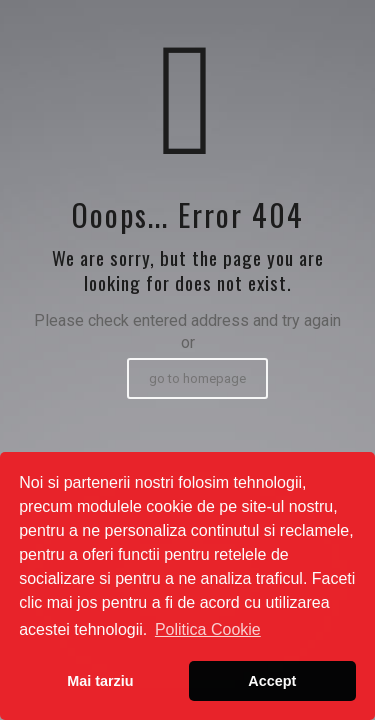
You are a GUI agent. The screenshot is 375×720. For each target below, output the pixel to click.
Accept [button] (272, 681)
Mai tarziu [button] (100, 681)
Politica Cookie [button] (208, 629)
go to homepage (197, 378)
